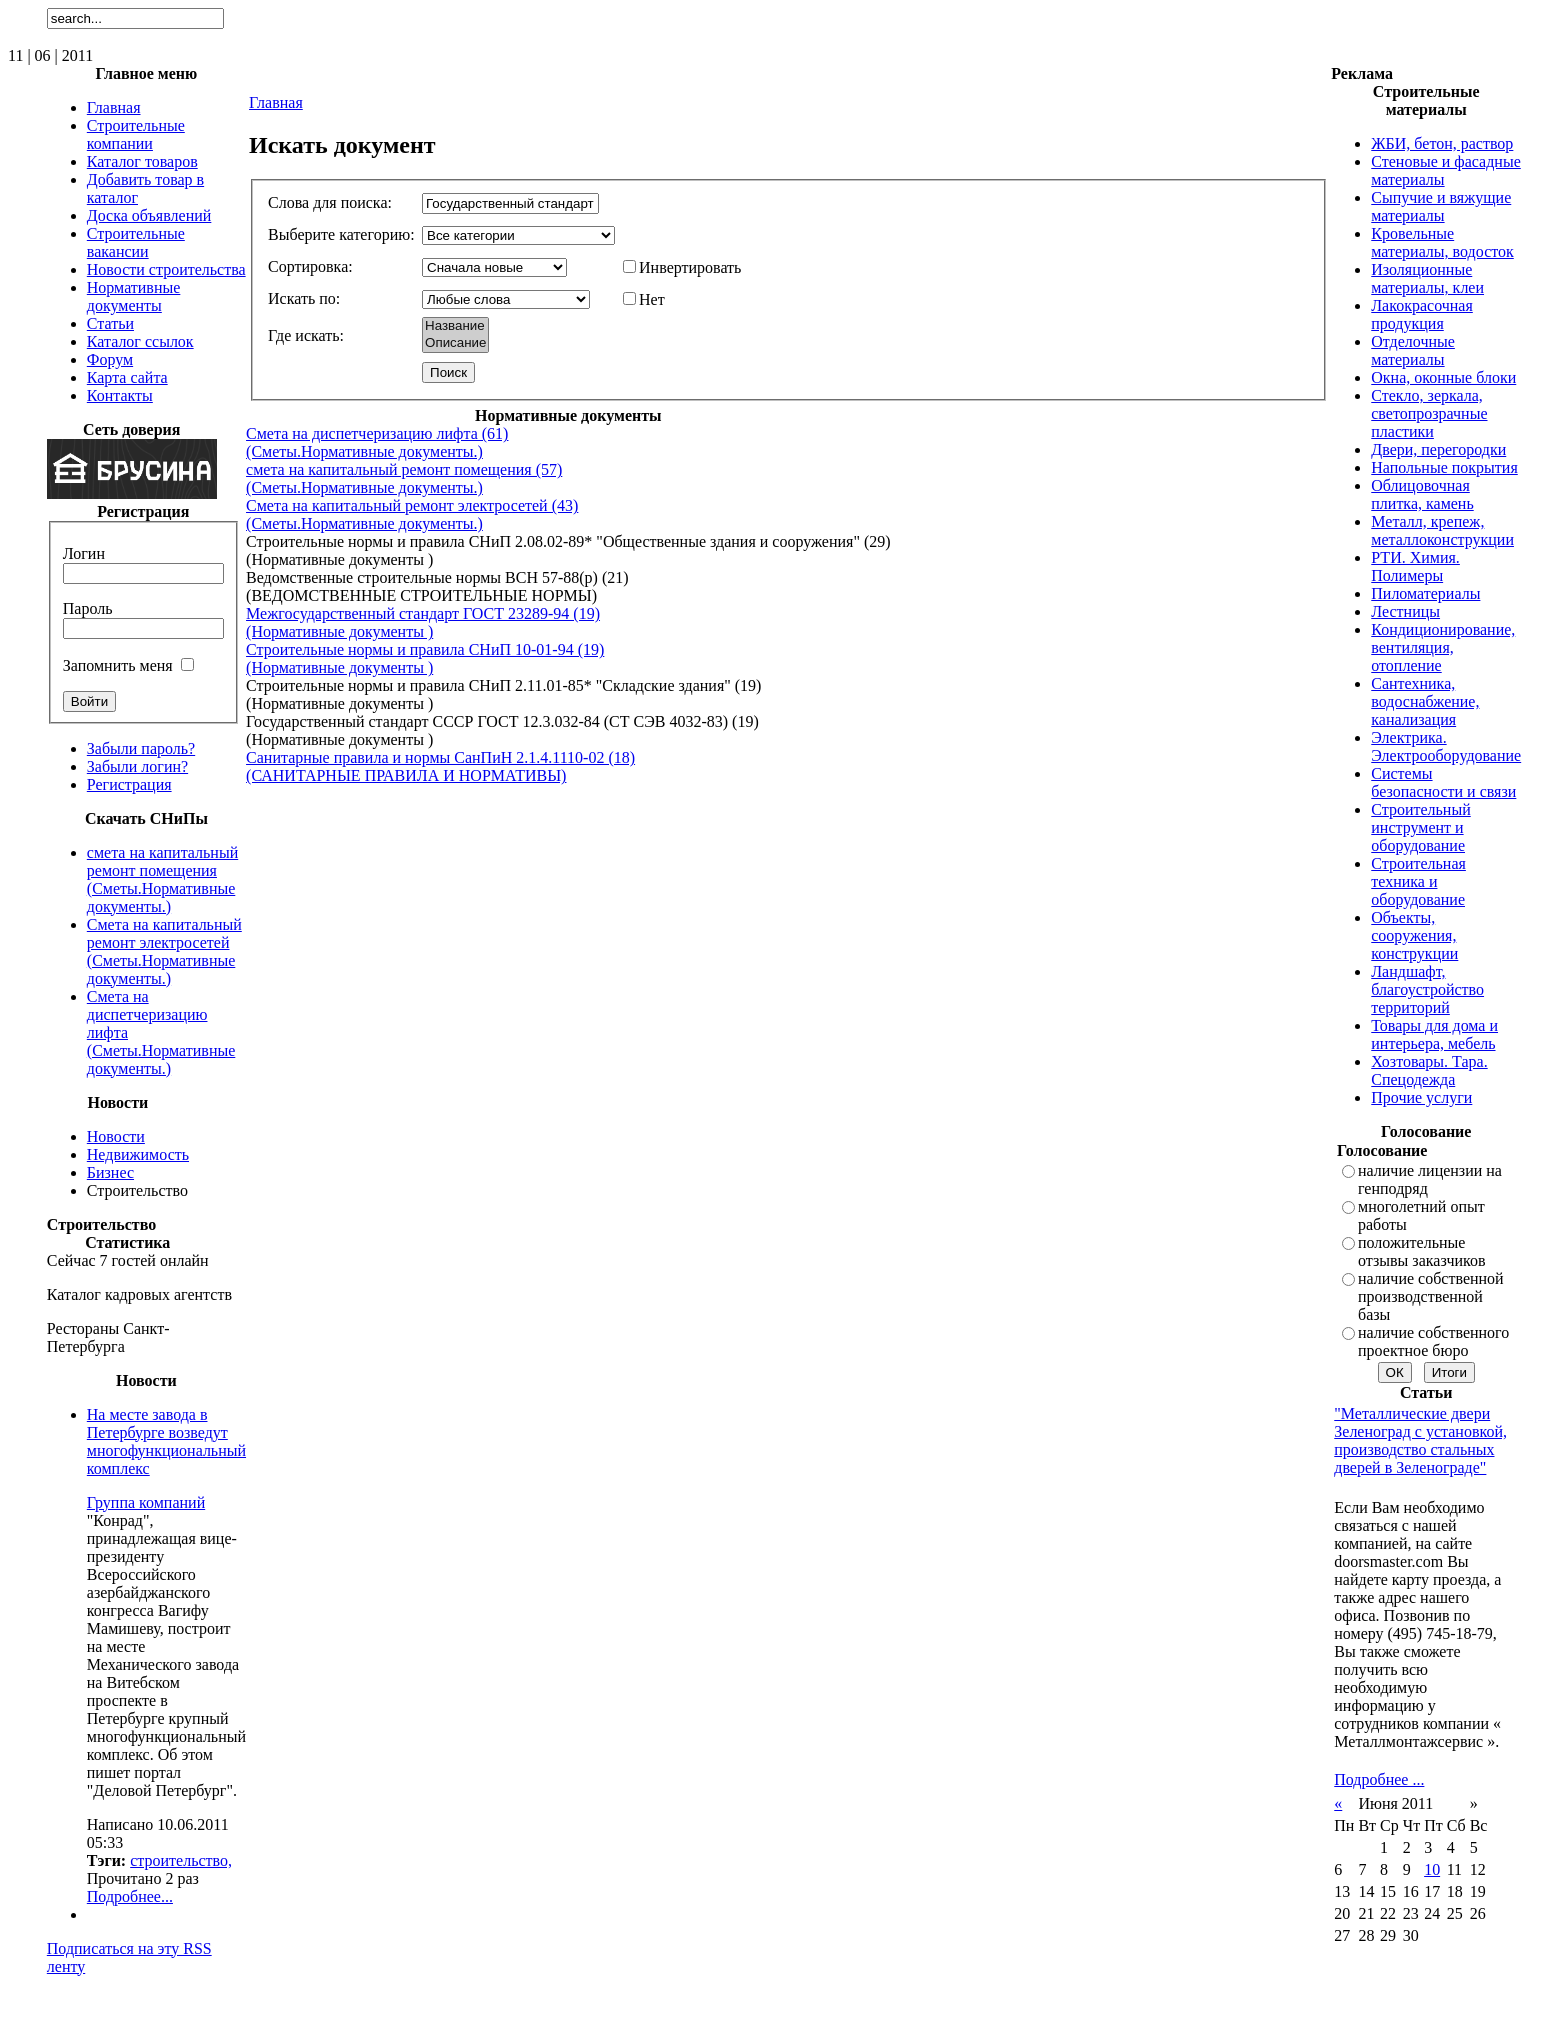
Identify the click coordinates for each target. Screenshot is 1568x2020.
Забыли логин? (137, 766)
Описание (455, 343)
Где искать (303, 335)
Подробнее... (130, 1896)
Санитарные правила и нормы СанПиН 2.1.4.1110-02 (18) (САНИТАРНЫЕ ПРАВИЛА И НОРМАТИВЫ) (440, 766)
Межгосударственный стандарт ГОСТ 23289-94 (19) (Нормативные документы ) (423, 622)
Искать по (302, 298)
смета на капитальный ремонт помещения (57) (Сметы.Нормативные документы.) (404, 478)
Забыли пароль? (141, 748)
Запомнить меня (118, 665)
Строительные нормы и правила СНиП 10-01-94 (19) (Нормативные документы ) (425, 658)
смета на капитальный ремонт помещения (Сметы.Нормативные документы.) (162, 879)
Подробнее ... (1379, 1779)
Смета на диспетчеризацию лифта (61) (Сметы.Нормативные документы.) (377, 442)
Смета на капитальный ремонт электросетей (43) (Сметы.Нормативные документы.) (412, 514)
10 (1432, 1869)
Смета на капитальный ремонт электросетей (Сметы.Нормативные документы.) (164, 951)
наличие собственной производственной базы (1431, 1296)
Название (455, 326)
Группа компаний (146, 1502)
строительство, (181, 1860)
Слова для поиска (327, 202)
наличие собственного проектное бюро (1433, 1341)
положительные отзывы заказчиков (1422, 1251)
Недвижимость (138, 1154)
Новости (116, 1136)
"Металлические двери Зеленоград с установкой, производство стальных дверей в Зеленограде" (1420, 1440)
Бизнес (110, 1172)
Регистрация (129, 784)
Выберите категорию (339, 234)
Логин (84, 553)
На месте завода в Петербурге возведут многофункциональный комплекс (166, 1441)
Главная (276, 102)
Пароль (88, 608)
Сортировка (308, 266)
